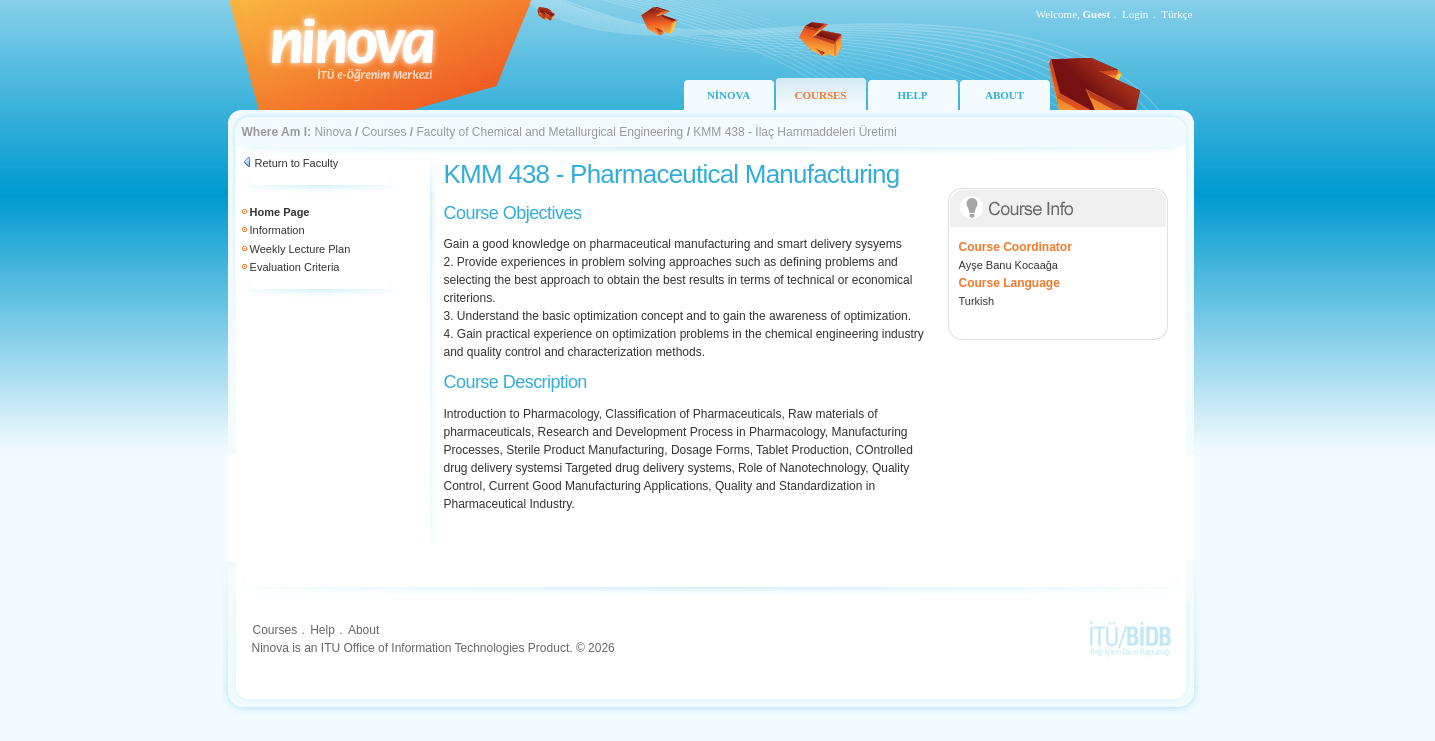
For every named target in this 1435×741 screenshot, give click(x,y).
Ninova (332, 132)
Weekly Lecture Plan (300, 249)
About (363, 630)
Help (322, 630)
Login (1135, 14)
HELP (913, 95)
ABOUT (1004, 95)
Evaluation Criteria (295, 267)
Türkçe (1176, 14)
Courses (384, 132)
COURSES (821, 95)
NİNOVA (728, 95)
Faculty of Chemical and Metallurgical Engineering (549, 132)
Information (277, 230)
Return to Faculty (297, 163)
